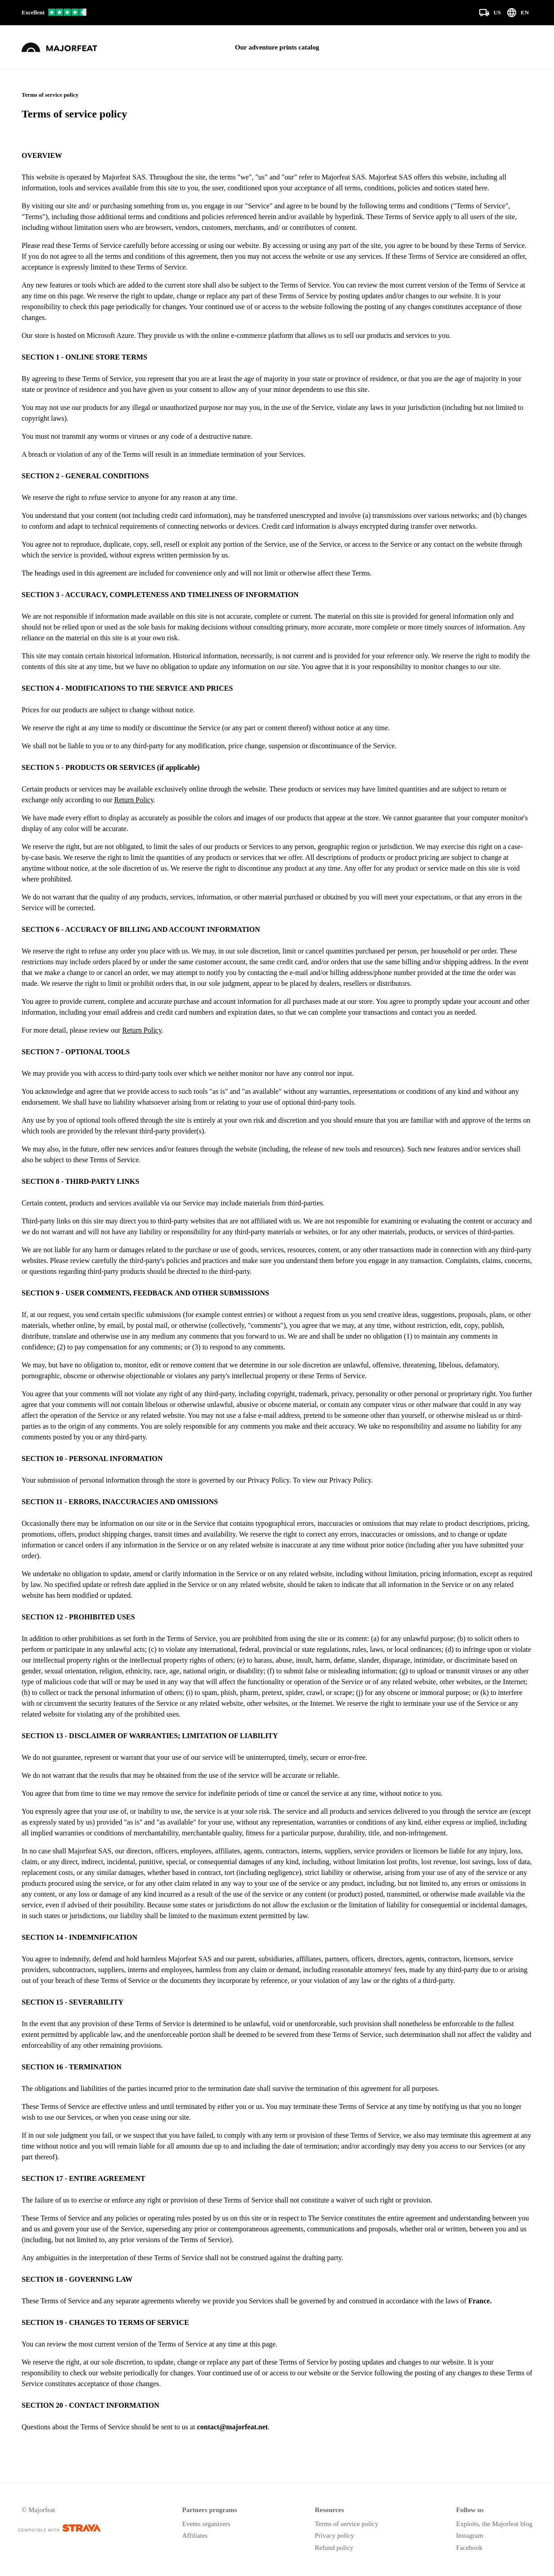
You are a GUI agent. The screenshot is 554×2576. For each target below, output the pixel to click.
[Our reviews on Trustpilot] (54, 13)
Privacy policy (334, 2535)
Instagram (469, 2535)
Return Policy (133, 800)
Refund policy (334, 2547)
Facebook (469, 2547)
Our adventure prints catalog (277, 47)
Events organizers (206, 2523)
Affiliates (195, 2535)
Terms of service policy (346, 2523)
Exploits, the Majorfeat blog (494, 2523)
